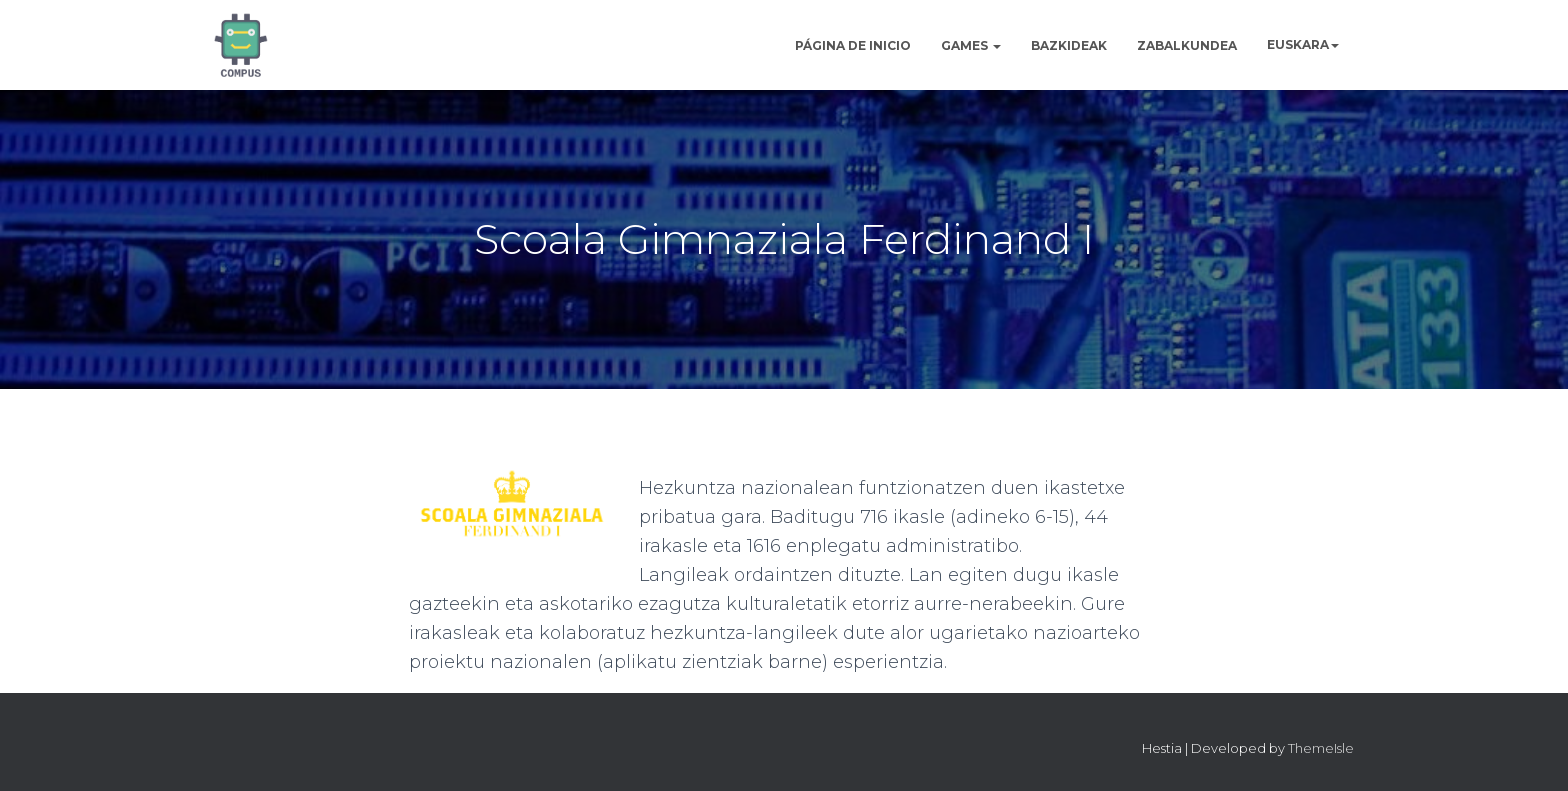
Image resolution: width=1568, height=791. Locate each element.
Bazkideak (1069, 45)
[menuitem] (1303, 44)
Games (971, 45)
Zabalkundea (1187, 45)
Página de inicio (853, 45)
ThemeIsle (1321, 748)
